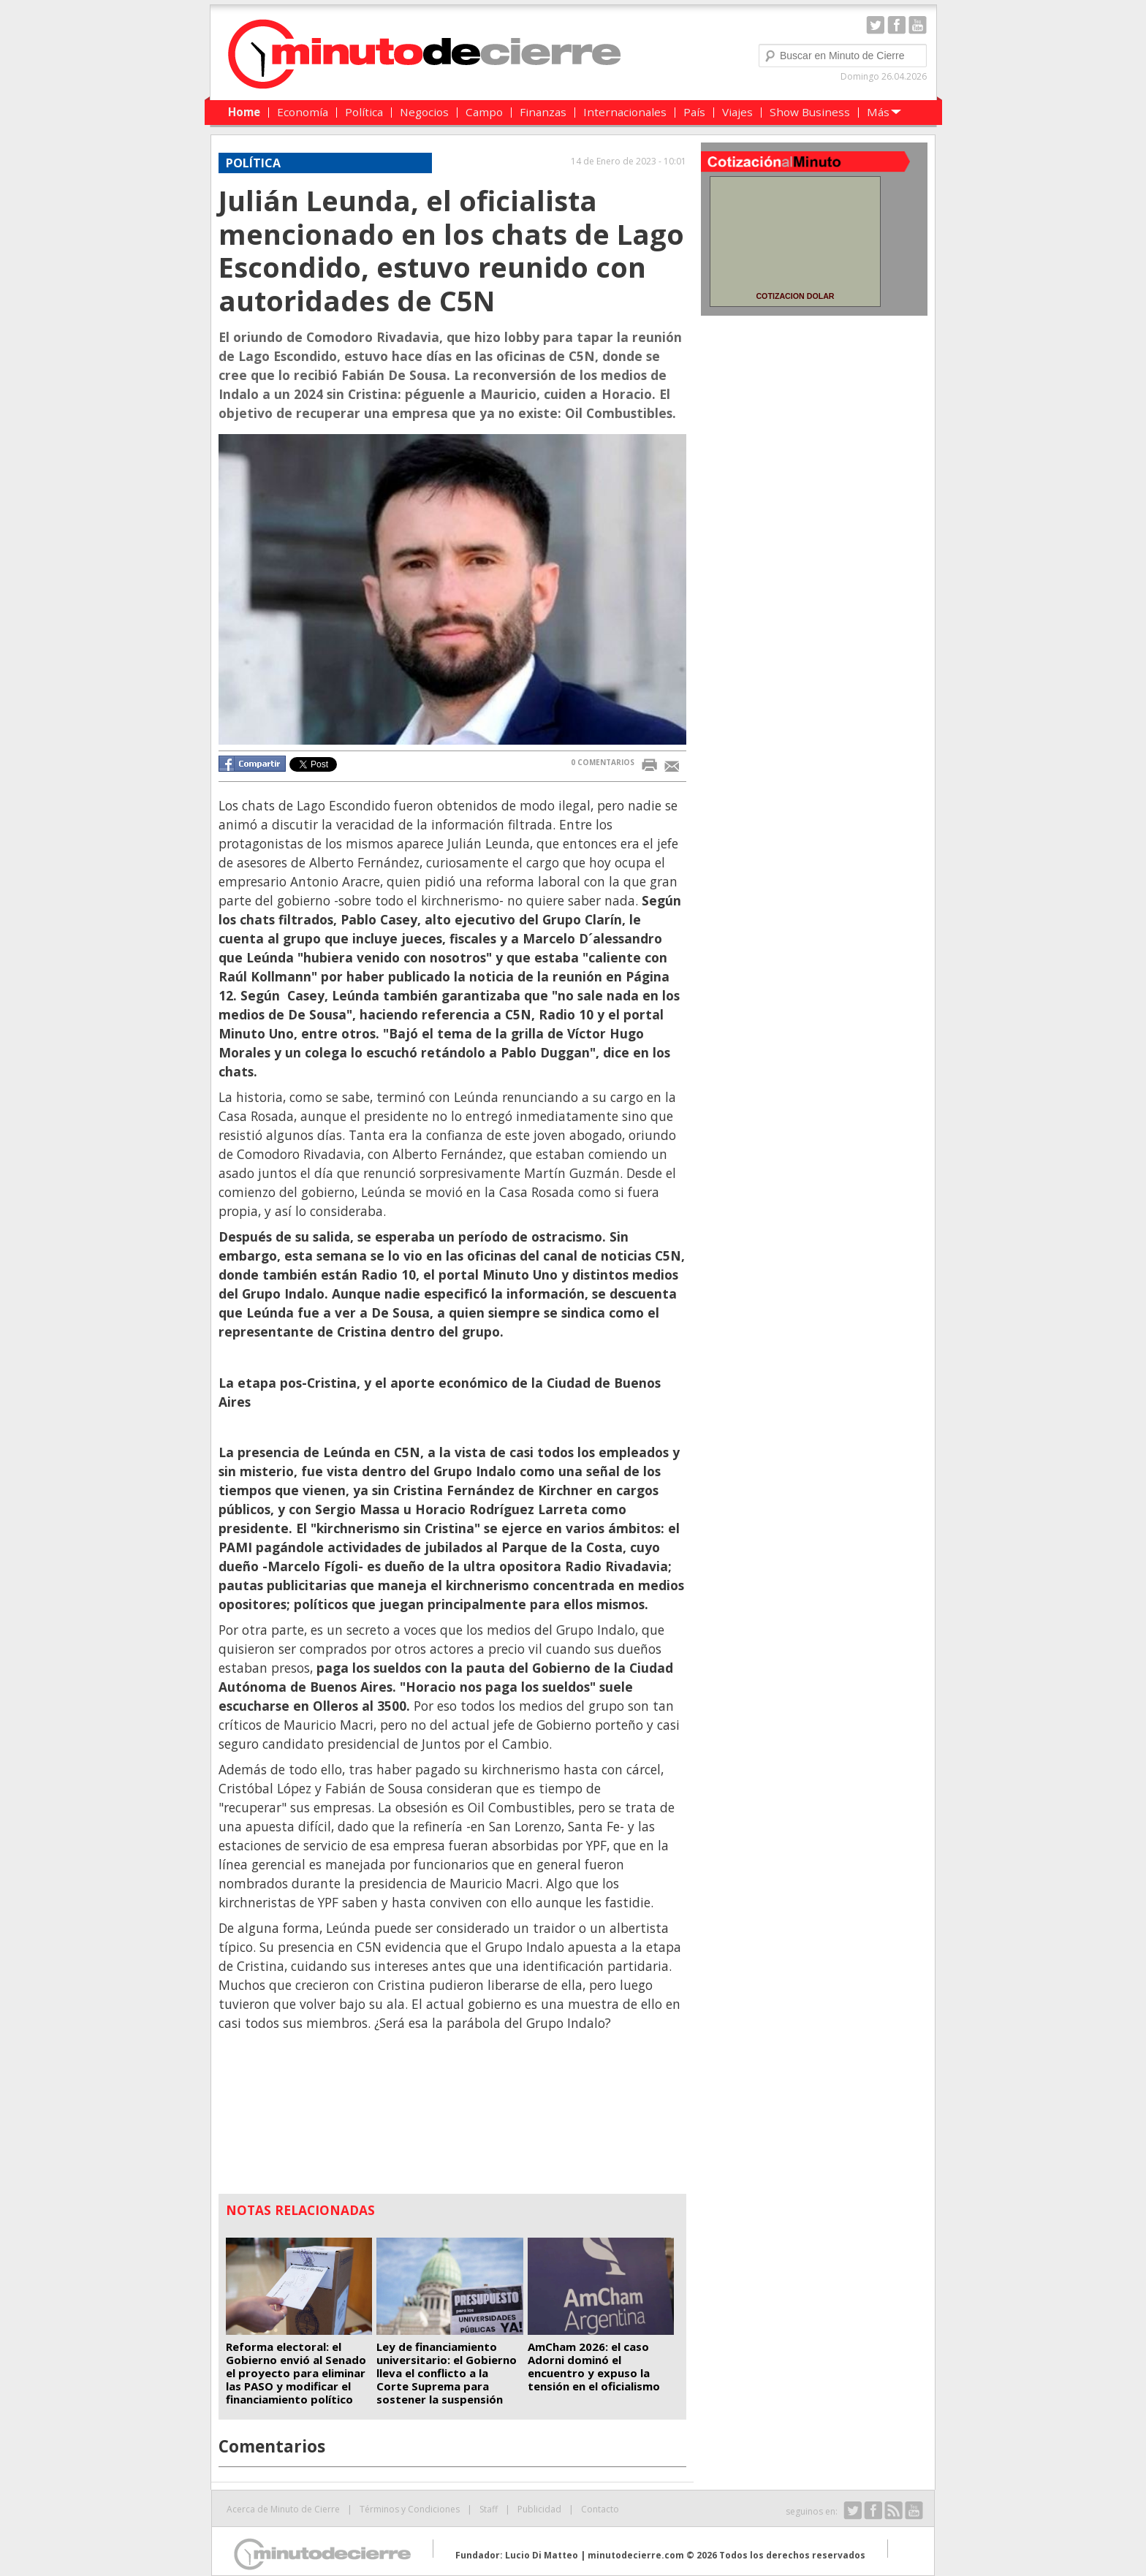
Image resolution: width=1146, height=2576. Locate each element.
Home (244, 112)
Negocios (424, 112)
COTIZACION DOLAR (795, 296)
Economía (302, 112)
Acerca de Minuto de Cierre (283, 2509)
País (694, 112)
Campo (484, 112)
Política (364, 112)
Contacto (600, 2509)
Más (878, 112)
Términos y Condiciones (410, 2509)
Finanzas (543, 112)
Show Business (810, 112)
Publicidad (539, 2509)
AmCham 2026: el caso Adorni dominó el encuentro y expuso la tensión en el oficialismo (594, 2366)
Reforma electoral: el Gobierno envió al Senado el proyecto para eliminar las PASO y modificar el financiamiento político (296, 2372)
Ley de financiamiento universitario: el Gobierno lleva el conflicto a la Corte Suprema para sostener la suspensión (446, 2372)
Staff (488, 2509)
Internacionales (625, 112)
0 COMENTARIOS (602, 762)
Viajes (737, 112)
